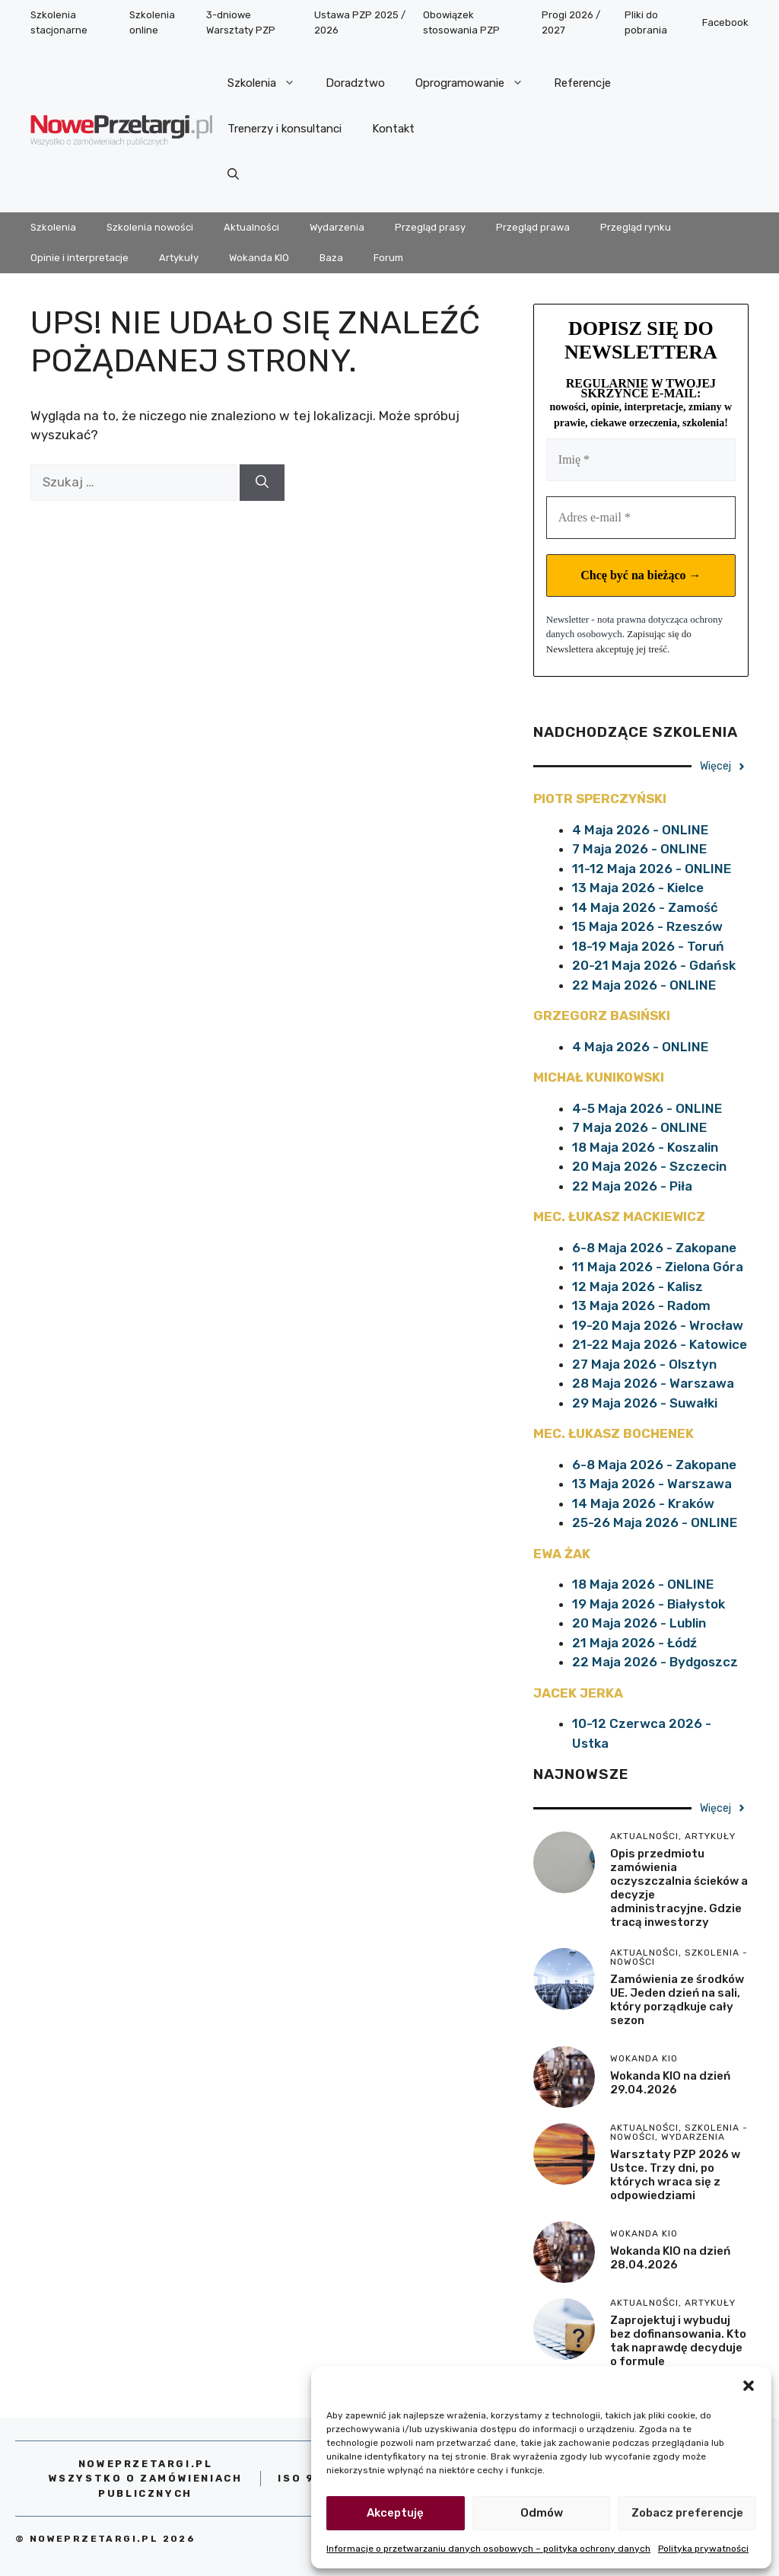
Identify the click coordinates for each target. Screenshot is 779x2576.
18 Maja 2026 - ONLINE (643, 1584)
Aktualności (251, 227)
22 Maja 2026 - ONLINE (644, 985)
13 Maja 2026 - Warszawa (652, 1483)
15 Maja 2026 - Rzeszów (647, 926)
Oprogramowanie (477, 83)
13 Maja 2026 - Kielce (638, 887)
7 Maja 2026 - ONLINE (639, 848)
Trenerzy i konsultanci (284, 128)
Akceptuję (395, 2513)
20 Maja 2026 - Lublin (639, 1623)
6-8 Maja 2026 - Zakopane (654, 1247)
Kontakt (393, 128)
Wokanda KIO (259, 257)
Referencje (582, 83)
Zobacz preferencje (687, 2513)
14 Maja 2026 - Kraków (643, 1503)
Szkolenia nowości (150, 227)
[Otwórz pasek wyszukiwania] (233, 174)
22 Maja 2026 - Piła (632, 1186)
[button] (748, 2385)
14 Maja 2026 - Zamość (645, 907)
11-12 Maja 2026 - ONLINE (651, 868)
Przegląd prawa (533, 227)
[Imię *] (641, 459)
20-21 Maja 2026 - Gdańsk (654, 965)
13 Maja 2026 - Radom (641, 1305)
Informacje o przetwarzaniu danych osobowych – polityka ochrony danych (488, 2548)
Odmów (541, 2513)
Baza (331, 257)
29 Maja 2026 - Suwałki (644, 1403)
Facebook (725, 22)
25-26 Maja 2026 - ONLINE (654, 1522)
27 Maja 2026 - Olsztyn (644, 1364)
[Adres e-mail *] (641, 517)
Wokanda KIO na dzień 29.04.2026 (670, 2082)
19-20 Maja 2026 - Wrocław (657, 1325)
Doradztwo (355, 83)
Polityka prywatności (703, 2548)
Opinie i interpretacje (79, 257)
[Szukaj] (262, 482)
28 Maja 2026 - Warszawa (653, 1383)
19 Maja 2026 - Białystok (648, 1604)
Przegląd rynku (635, 227)
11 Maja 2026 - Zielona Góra (657, 1266)
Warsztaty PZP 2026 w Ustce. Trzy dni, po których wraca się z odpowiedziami (675, 2174)
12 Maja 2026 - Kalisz (637, 1286)
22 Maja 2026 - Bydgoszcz (655, 1661)
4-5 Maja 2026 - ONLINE (647, 1108)
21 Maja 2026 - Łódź (634, 1642)
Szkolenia (268, 83)
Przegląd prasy (430, 227)
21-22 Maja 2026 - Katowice (659, 1344)
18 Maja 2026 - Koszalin (645, 1147)
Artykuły (179, 257)
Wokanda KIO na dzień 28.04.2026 (670, 2258)
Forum (388, 257)
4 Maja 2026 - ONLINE (640, 829)
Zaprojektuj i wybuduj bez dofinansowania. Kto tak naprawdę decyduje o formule (678, 2340)
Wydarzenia (337, 227)
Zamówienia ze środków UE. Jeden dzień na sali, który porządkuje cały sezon (677, 1999)
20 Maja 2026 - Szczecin (649, 1166)
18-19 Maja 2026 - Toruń (648, 946)
